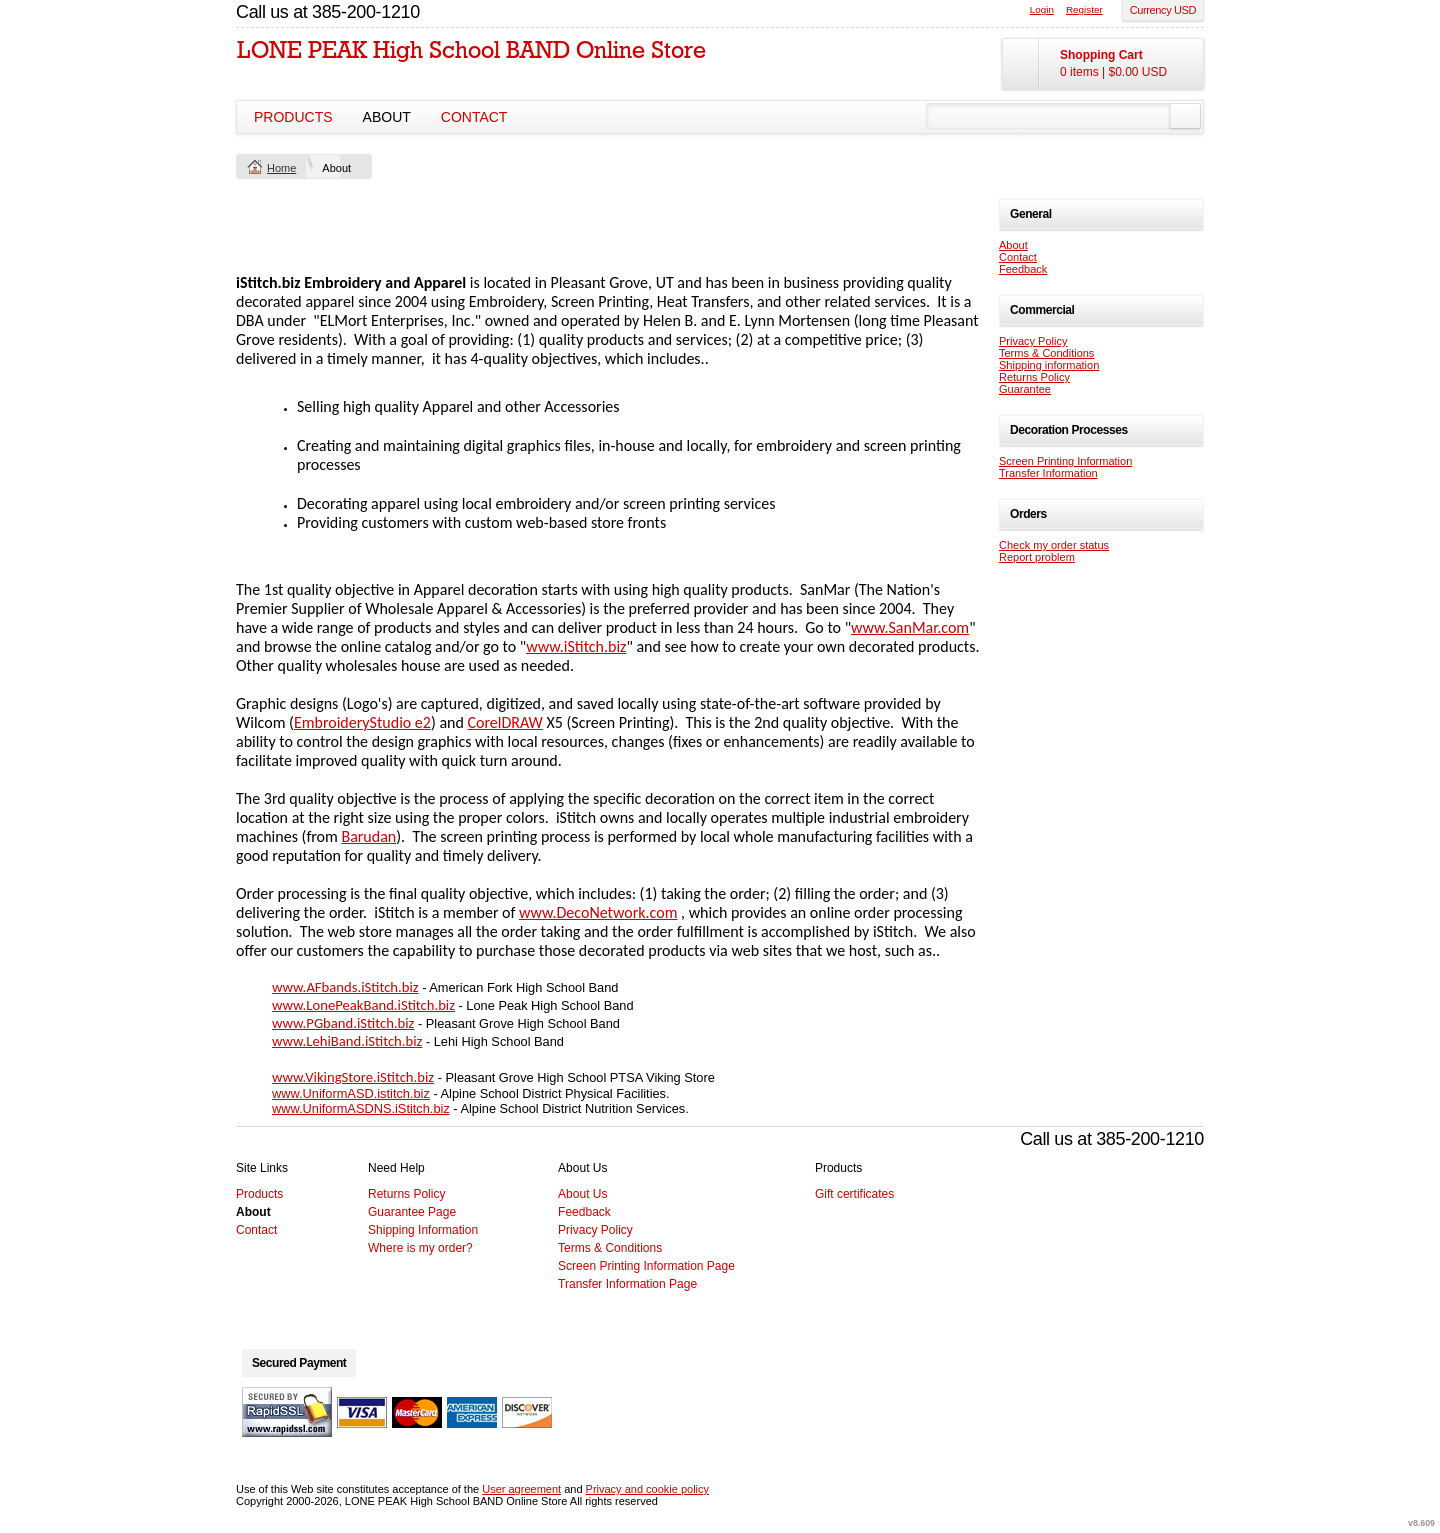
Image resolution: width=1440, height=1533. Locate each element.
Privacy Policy (1033, 341)
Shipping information (1049, 365)
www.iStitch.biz (576, 646)
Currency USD (1163, 10)
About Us (582, 1194)
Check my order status (1054, 545)
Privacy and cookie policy (648, 1489)
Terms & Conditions (1046, 353)
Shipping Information (423, 1230)
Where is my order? (420, 1248)
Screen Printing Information (1065, 461)
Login (1042, 9)
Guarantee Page (412, 1212)
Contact (474, 117)
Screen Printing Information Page (646, 1266)
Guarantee (1025, 389)
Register (1084, 9)
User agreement (521, 1489)
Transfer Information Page (627, 1284)
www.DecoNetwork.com (598, 912)
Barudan (368, 836)
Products (293, 117)
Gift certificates (854, 1194)
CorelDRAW (504, 722)
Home (281, 168)
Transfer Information (1048, 473)
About (387, 117)
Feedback (1023, 269)
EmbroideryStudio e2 (362, 722)
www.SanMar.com (910, 627)
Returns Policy (1034, 377)
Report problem (1037, 557)
